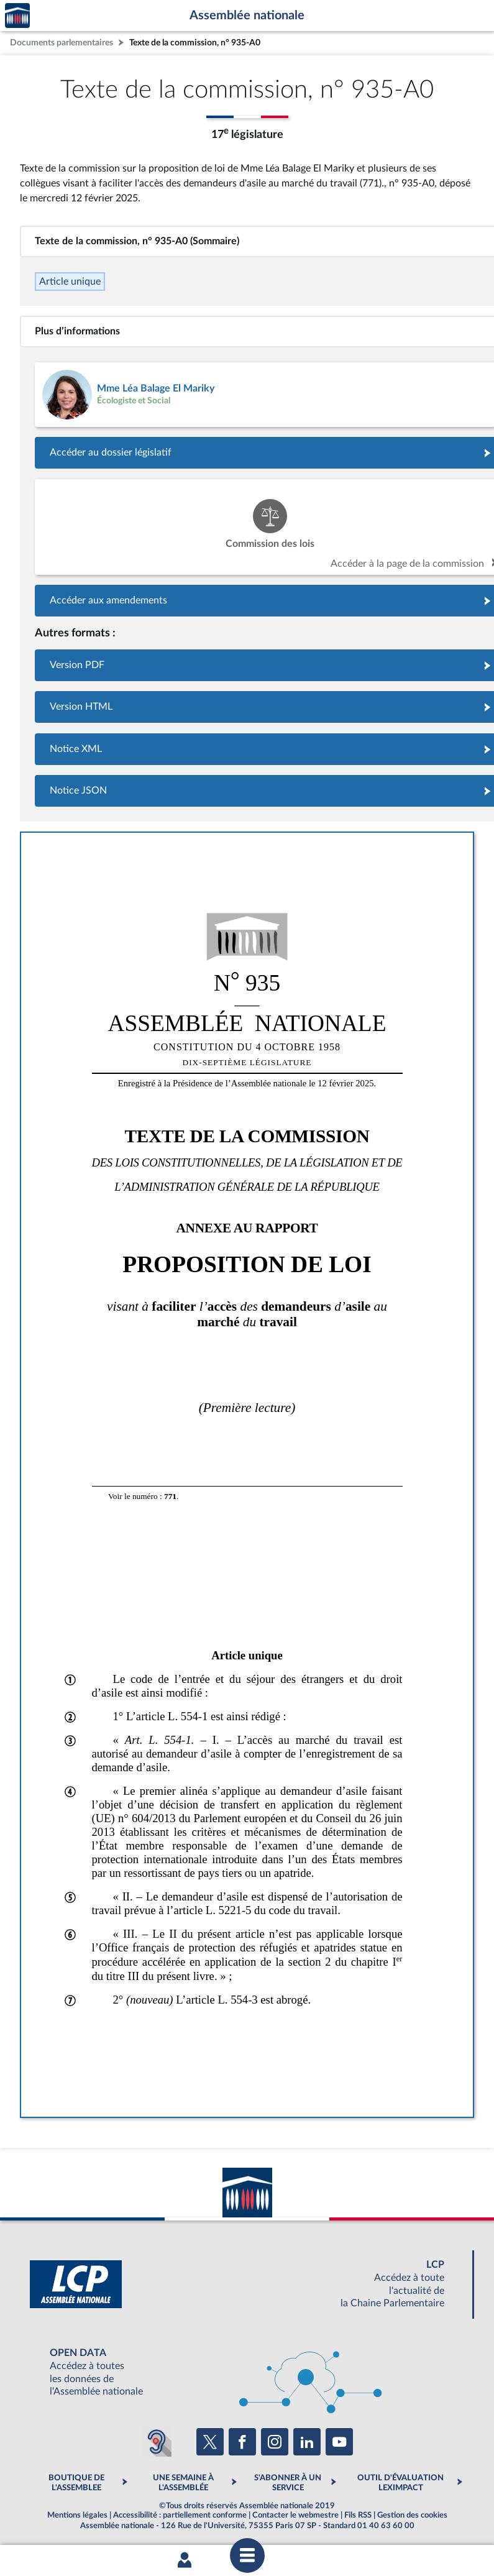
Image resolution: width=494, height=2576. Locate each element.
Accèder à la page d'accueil (17, 16)
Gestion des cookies (412, 2515)
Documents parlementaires (61, 42)
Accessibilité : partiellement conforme (180, 2515)
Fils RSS (358, 2515)
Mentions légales (77, 2515)
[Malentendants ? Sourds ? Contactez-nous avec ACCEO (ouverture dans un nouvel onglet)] (157, 2442)
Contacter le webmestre (295, 2515)
